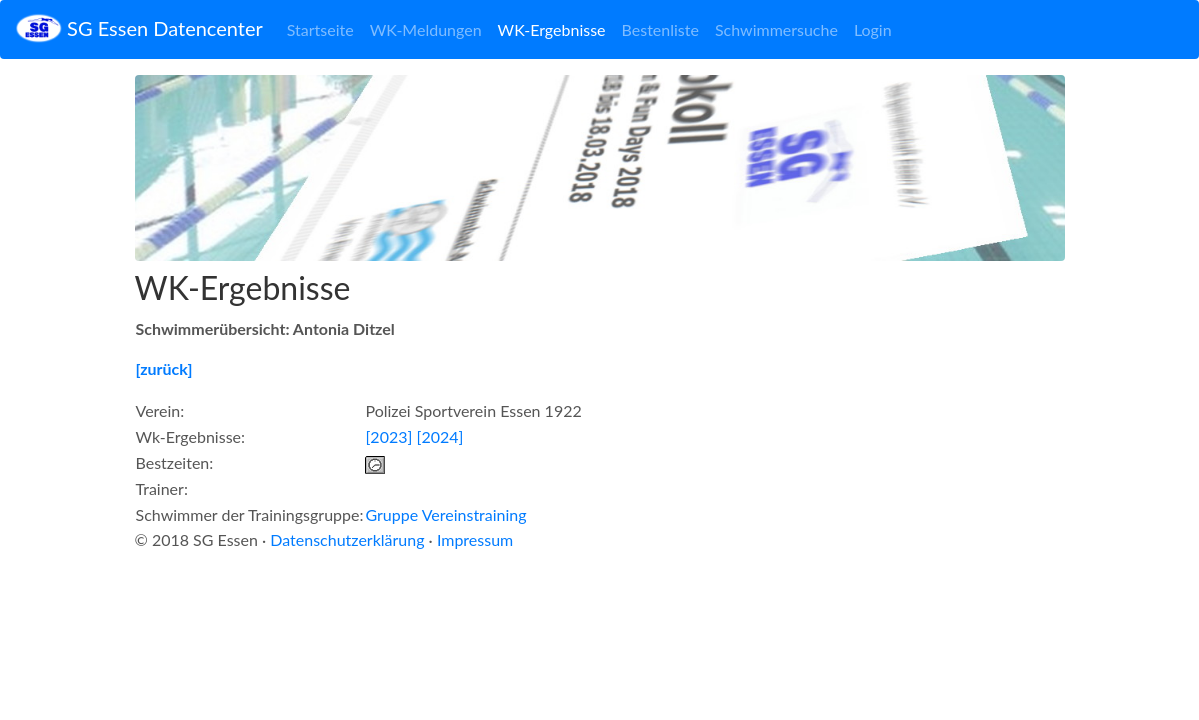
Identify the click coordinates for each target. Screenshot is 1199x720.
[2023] (388, 436)
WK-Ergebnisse (552, 29)
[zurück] (164, 368)
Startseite (320, 29)
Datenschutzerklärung (347, 539)
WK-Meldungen (426, 29)
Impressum (475, 539)
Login (873, 29)
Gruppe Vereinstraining (445, 514)
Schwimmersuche (776, 29)
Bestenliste (660, 29)
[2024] (439, 436)
